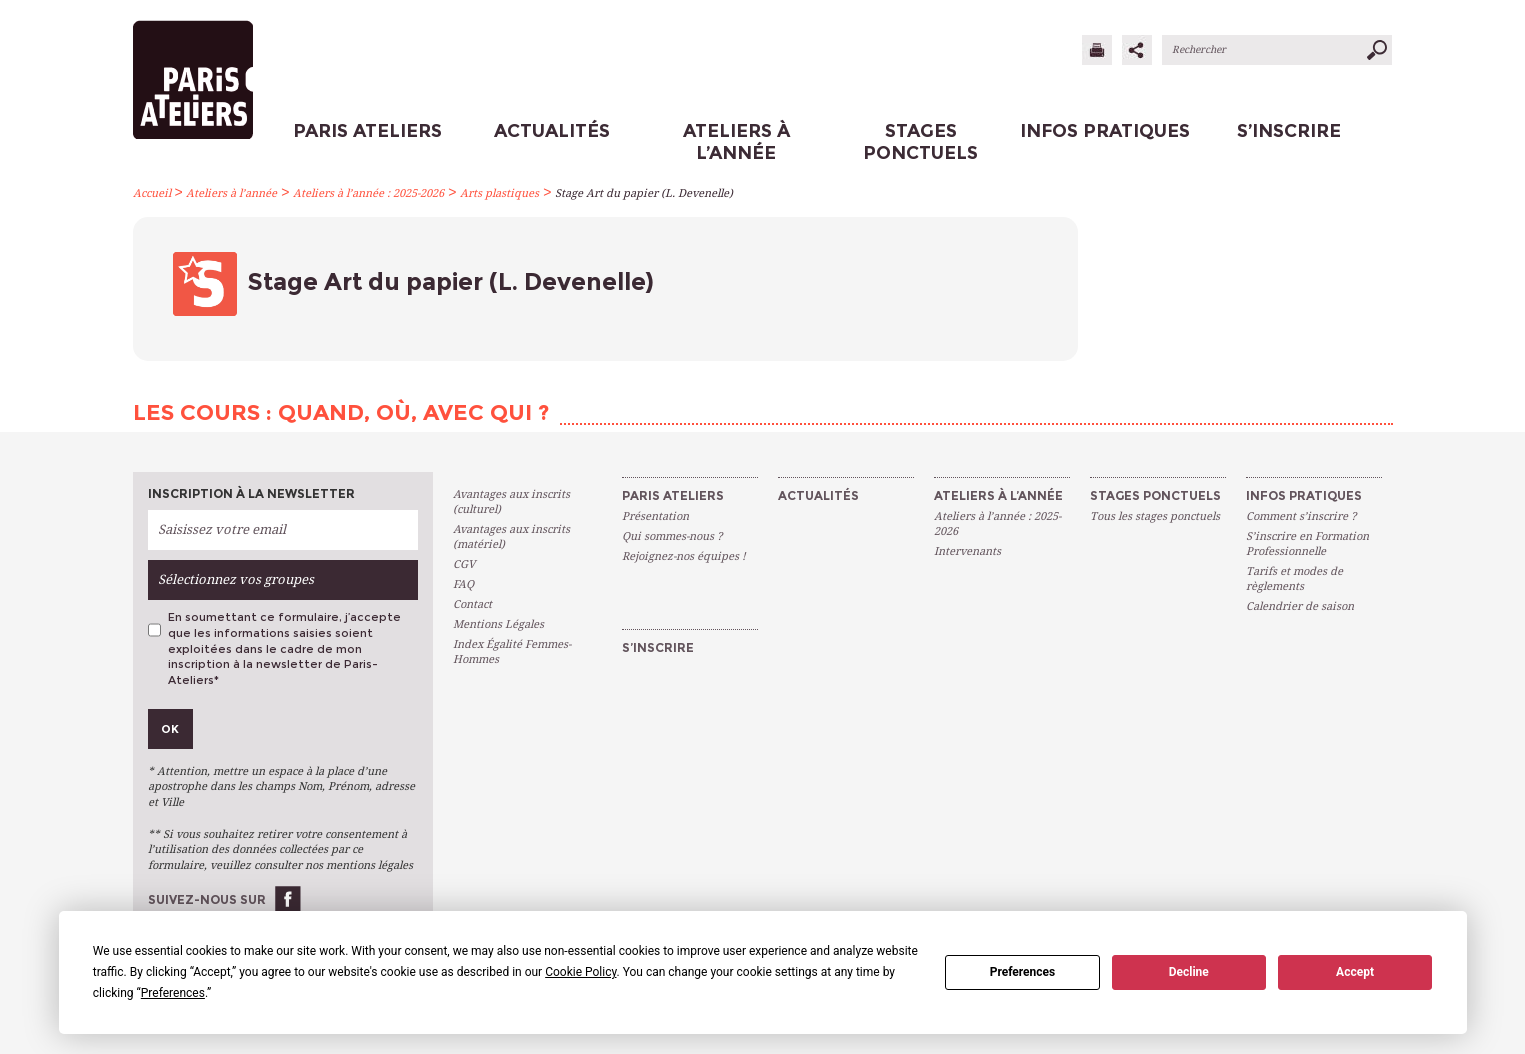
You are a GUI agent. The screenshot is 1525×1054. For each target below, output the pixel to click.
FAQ (463, 584)
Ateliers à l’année (231, 193)
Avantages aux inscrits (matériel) (511, 537)
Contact (472, 604)
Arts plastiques (499, 193)
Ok (170, 729)
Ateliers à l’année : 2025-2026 (368, 193)
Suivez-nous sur (207, 899)
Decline (1189, 972)
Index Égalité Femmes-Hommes (512, 652)
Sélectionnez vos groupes (236, 579)
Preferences (1023, 972)
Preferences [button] (173, 993)
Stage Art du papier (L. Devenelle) (644, 193)
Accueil (152, 193)
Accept (1355, 972)
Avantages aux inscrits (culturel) (511, 502)
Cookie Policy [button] (580, 972)
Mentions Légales (498, 624)
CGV (464, 564)
